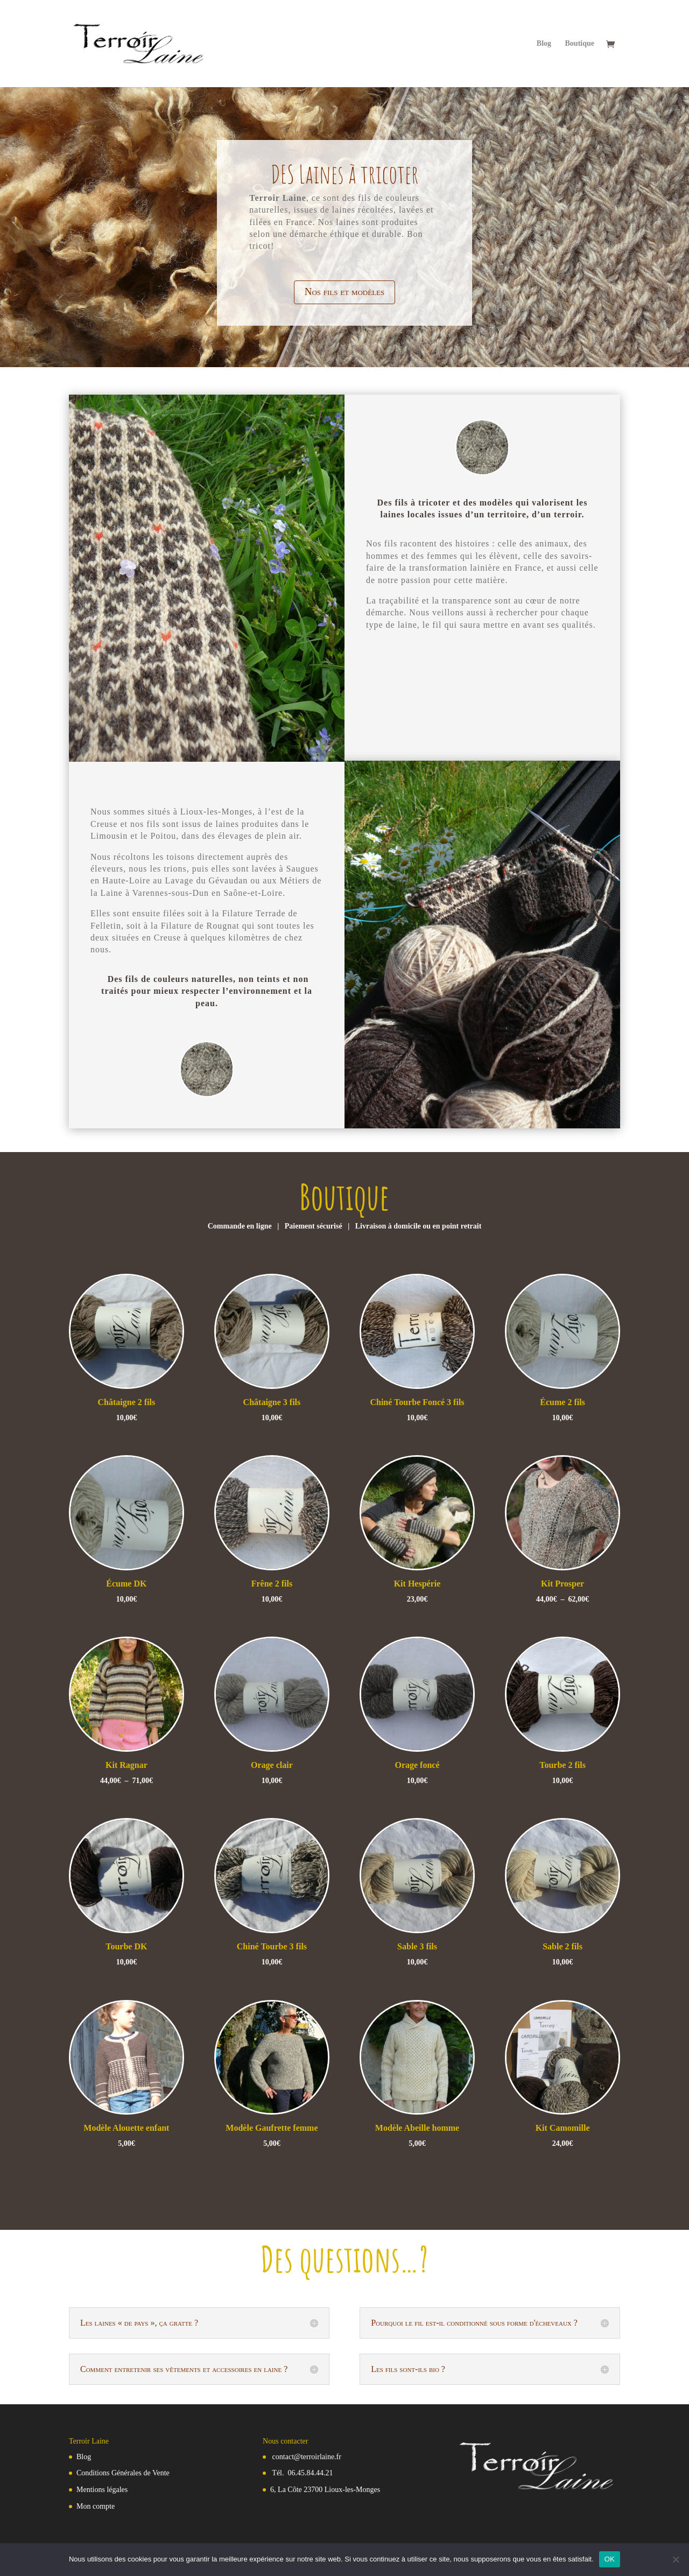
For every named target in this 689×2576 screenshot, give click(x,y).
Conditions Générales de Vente (123, 2473)
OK (609, 2559)
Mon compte (95, 2506)
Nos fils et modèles (345, 291)
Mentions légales (102, 2490)
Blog (544, 43)
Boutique (579, 43)
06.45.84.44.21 (310, 2473)
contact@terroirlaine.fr (306, 2457)
